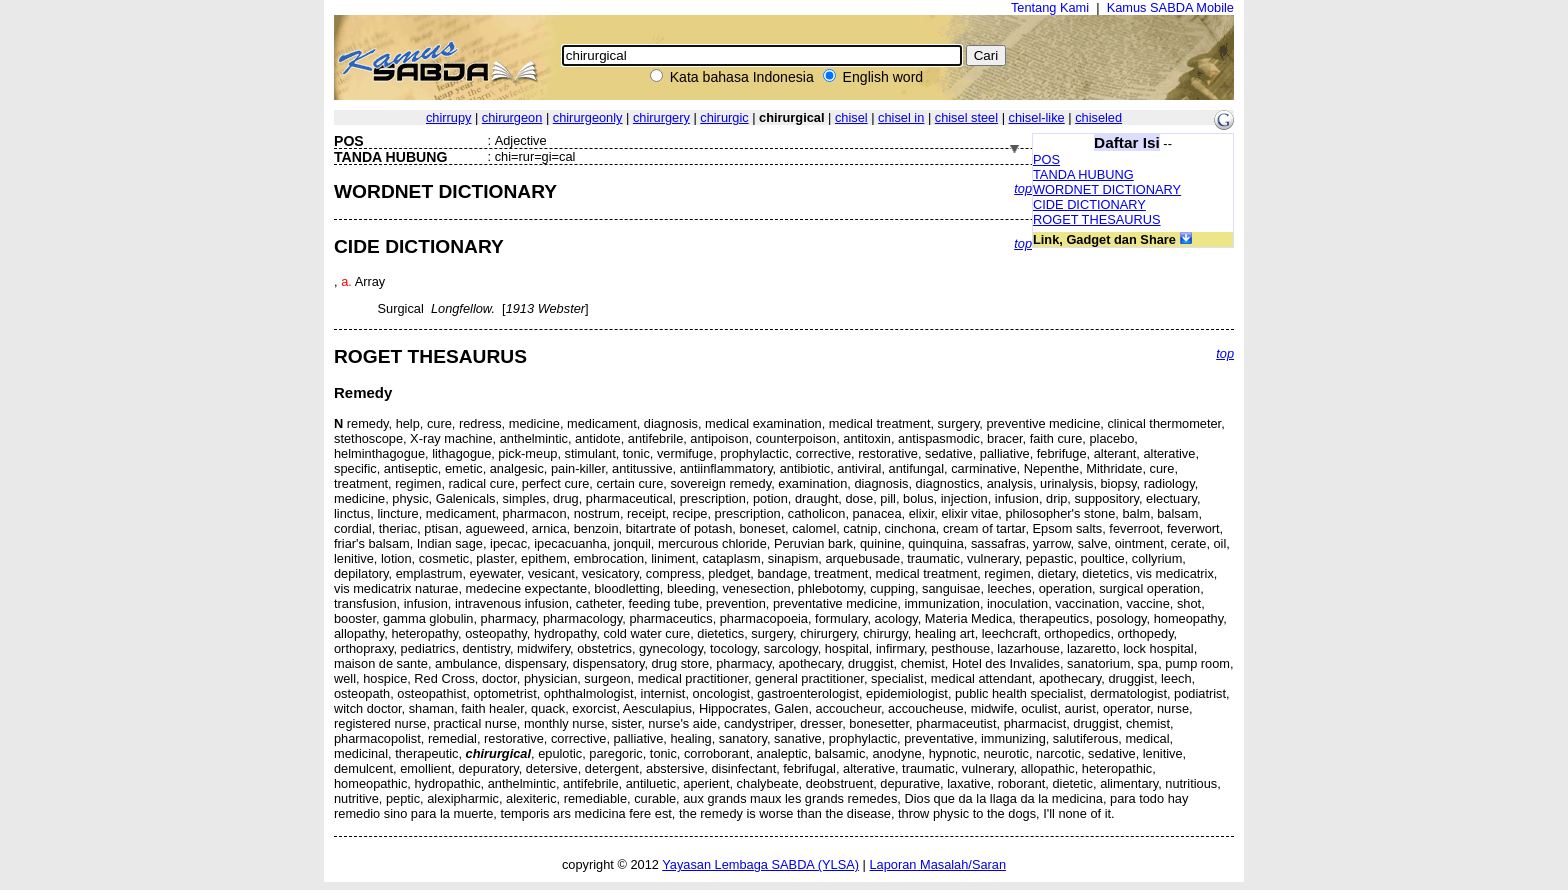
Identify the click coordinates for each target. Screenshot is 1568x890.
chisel (851, 117)
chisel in (901, 117)
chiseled (1098, 117)
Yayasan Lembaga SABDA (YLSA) (760, 864)
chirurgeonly (588, 117)
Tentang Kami (1050, 7)
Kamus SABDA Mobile (1170, 7)
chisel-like (1037, 117)
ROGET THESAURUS (1097, 219)
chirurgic (724, 117)
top (1023, 188)
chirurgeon (512, 117)
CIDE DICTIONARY (1089, 204)
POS (1046, 159)
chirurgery (661, 117)
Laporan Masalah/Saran (937, 864)
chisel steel (966, 117)
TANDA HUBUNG (1083, 174)
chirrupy (449, 117)
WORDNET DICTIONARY (1107, 189)
